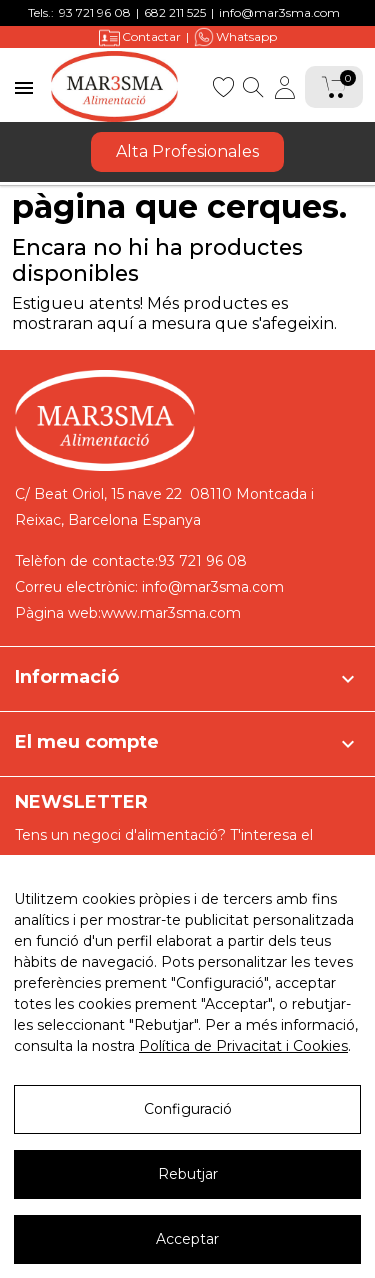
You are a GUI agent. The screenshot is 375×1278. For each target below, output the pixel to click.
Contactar (140, 37)
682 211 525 (175, 12)
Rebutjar (188, 1174)
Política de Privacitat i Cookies (243, 1046)
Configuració (188, 1109)
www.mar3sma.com (171, 613)
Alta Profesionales (187, 151)
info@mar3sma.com (279, 12)
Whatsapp (235, 37)
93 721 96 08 (95, 12)
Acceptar (187, 1239)
